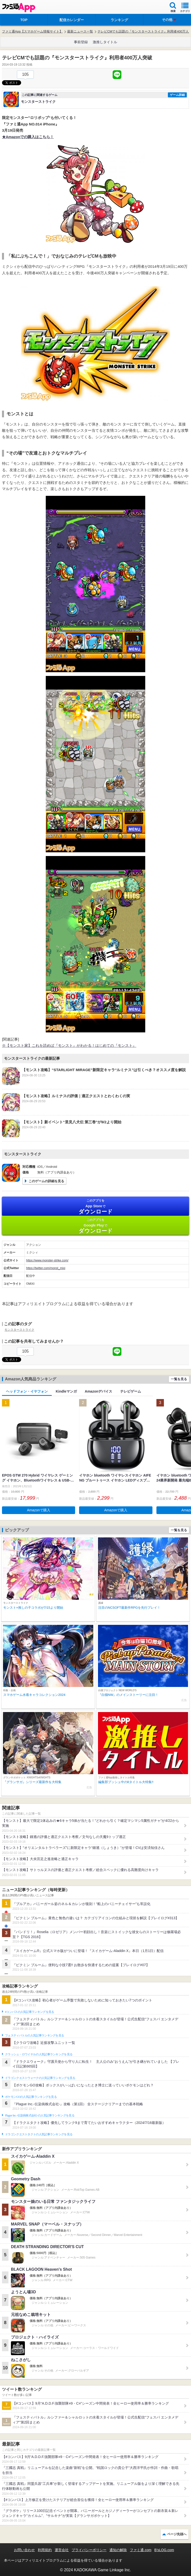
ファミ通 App (18, 7)
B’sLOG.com (164, 2550)
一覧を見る (179, 1379)
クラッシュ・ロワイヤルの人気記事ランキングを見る (38, 2054)
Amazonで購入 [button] (38, 1510)
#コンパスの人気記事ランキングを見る (29, 2011)
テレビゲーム (130, 1391)
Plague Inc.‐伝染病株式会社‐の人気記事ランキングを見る (39, 2115)
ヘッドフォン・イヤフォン (27, 1391)
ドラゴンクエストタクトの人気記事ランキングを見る (38, 2134)
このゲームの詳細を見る (46, 1181)
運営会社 (62, 2550)
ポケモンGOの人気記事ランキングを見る (31, 2096)
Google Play (95, 1226)
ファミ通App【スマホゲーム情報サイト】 (32, 31)
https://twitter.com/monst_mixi (45, 1268)
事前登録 (81, 42)
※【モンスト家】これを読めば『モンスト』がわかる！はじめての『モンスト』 (69, 1045)
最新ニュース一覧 (80, 31)
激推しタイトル (105, 42)
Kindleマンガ (66, 1391)
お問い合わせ (24, 2550)
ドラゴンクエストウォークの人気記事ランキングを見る (40, 2077)
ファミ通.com (140, 2550)
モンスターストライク (19, 1329)
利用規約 (45, 2550)
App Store (95, 1207)
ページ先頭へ (177, 2534)
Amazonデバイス (98, 1391)
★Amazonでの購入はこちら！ (28, 137)
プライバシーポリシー (89, 2550)
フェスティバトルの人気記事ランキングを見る (34, 2035)
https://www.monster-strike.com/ (47, 1260)
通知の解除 (118, 2550)
